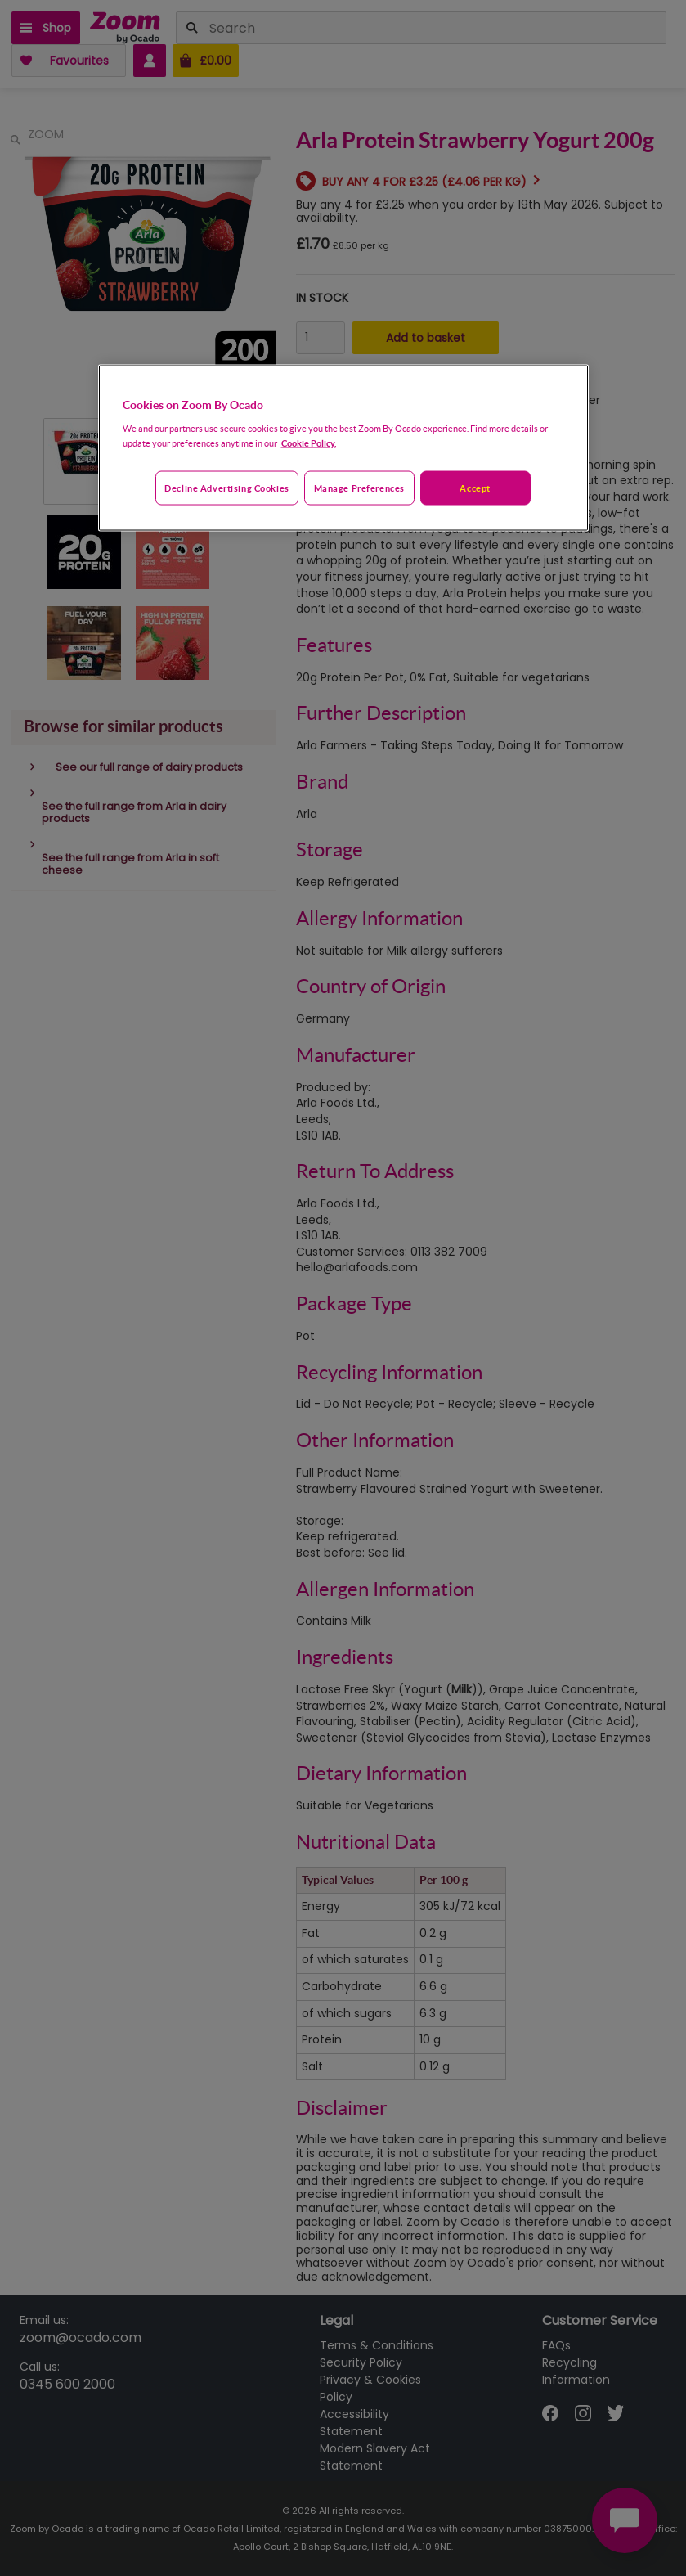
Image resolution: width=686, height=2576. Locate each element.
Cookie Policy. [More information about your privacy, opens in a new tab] (308, 443)
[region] (343, 448)
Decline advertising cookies (226, 488)
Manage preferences (359, 488)
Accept (475, 488)
